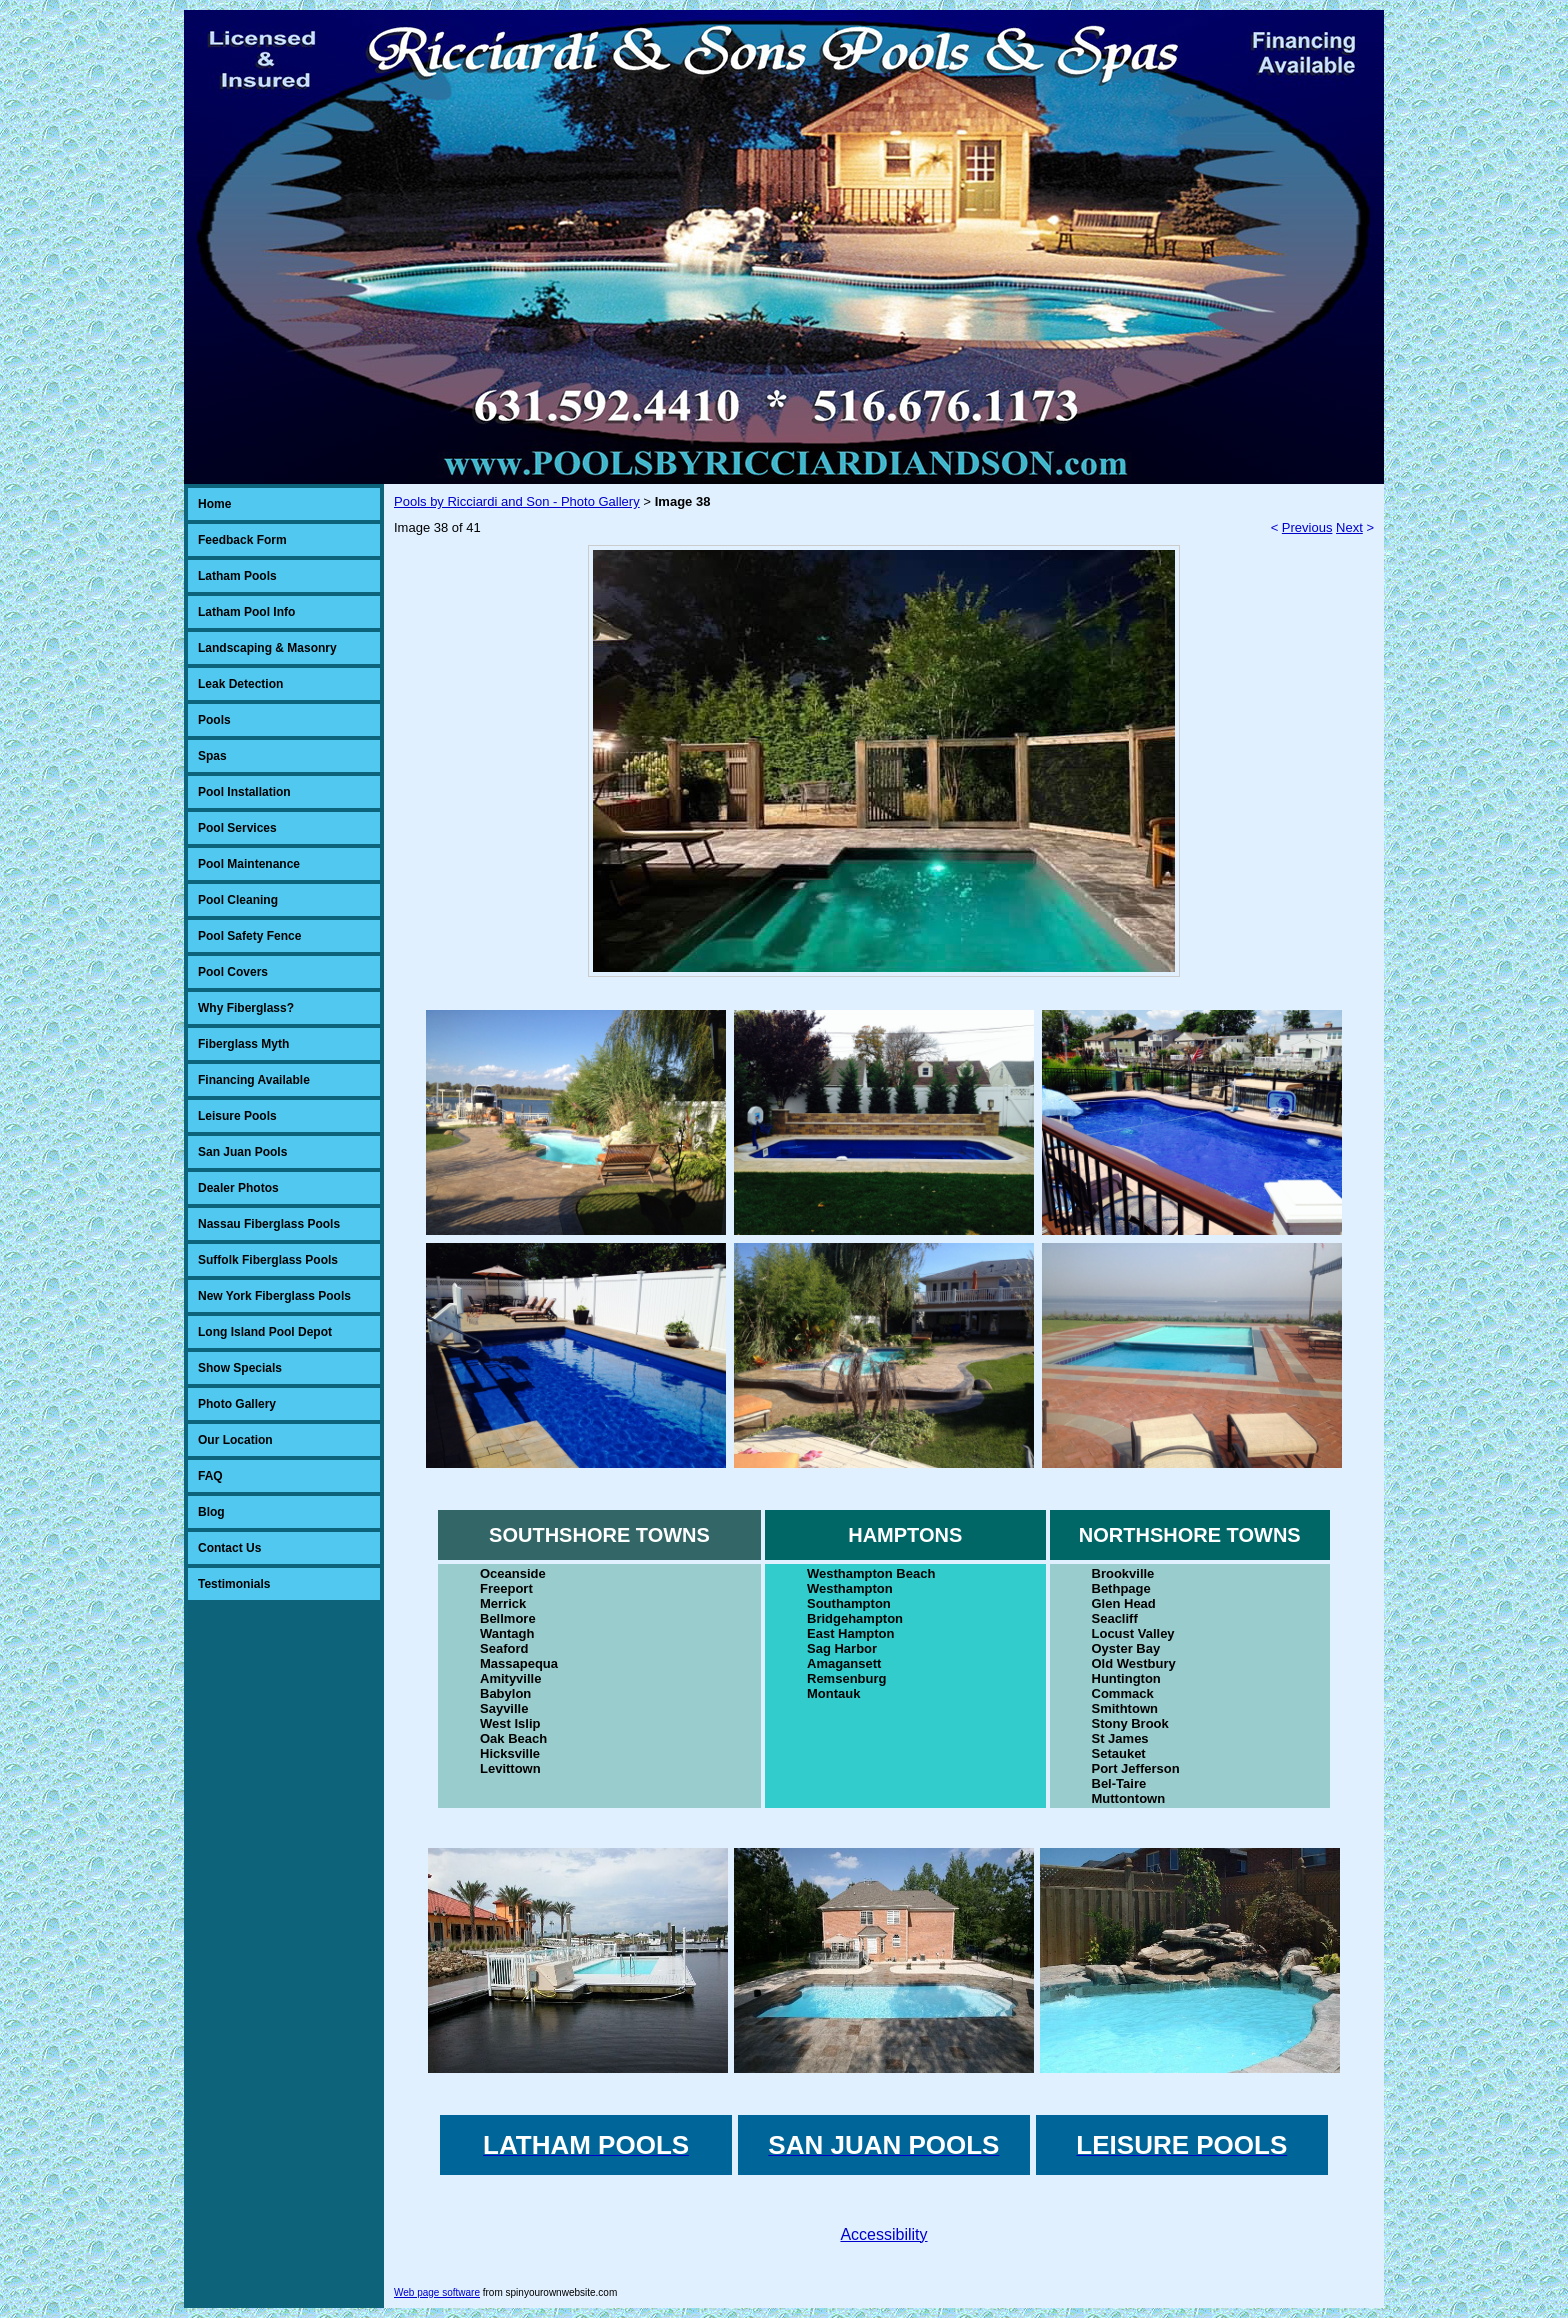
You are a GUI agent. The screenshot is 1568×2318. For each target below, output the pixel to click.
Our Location (235, 1440)
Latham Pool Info (246, 612)
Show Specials (240, 1368)
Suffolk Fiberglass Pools (268, 1260)
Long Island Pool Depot (265, 1332)
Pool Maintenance (249, 864)
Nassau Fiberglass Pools (269, 1224)
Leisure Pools (237, 1116)
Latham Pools (237, 576)
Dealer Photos (238, 1188)
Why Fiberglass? (246, 1008)
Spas (212, 756)
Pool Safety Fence (249, 936)
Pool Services (237, 828)
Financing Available (254, 1080)
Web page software (437, 2292)
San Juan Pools (242, 1152)
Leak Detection (240, 684)
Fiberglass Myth (243, 1044)
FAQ (210, 1476)
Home (214, 504)
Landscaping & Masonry (267, 648)
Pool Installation (244, 792)
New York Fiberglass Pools (274, 1296)
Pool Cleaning (238, 900)
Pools (214, 720)
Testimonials (234, 1584)
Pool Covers (233, 972)
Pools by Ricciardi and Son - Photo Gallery (517, 501)
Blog (211, 1512)
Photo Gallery (237, 1404)
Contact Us (229, 1548)
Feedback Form (242, 540)
